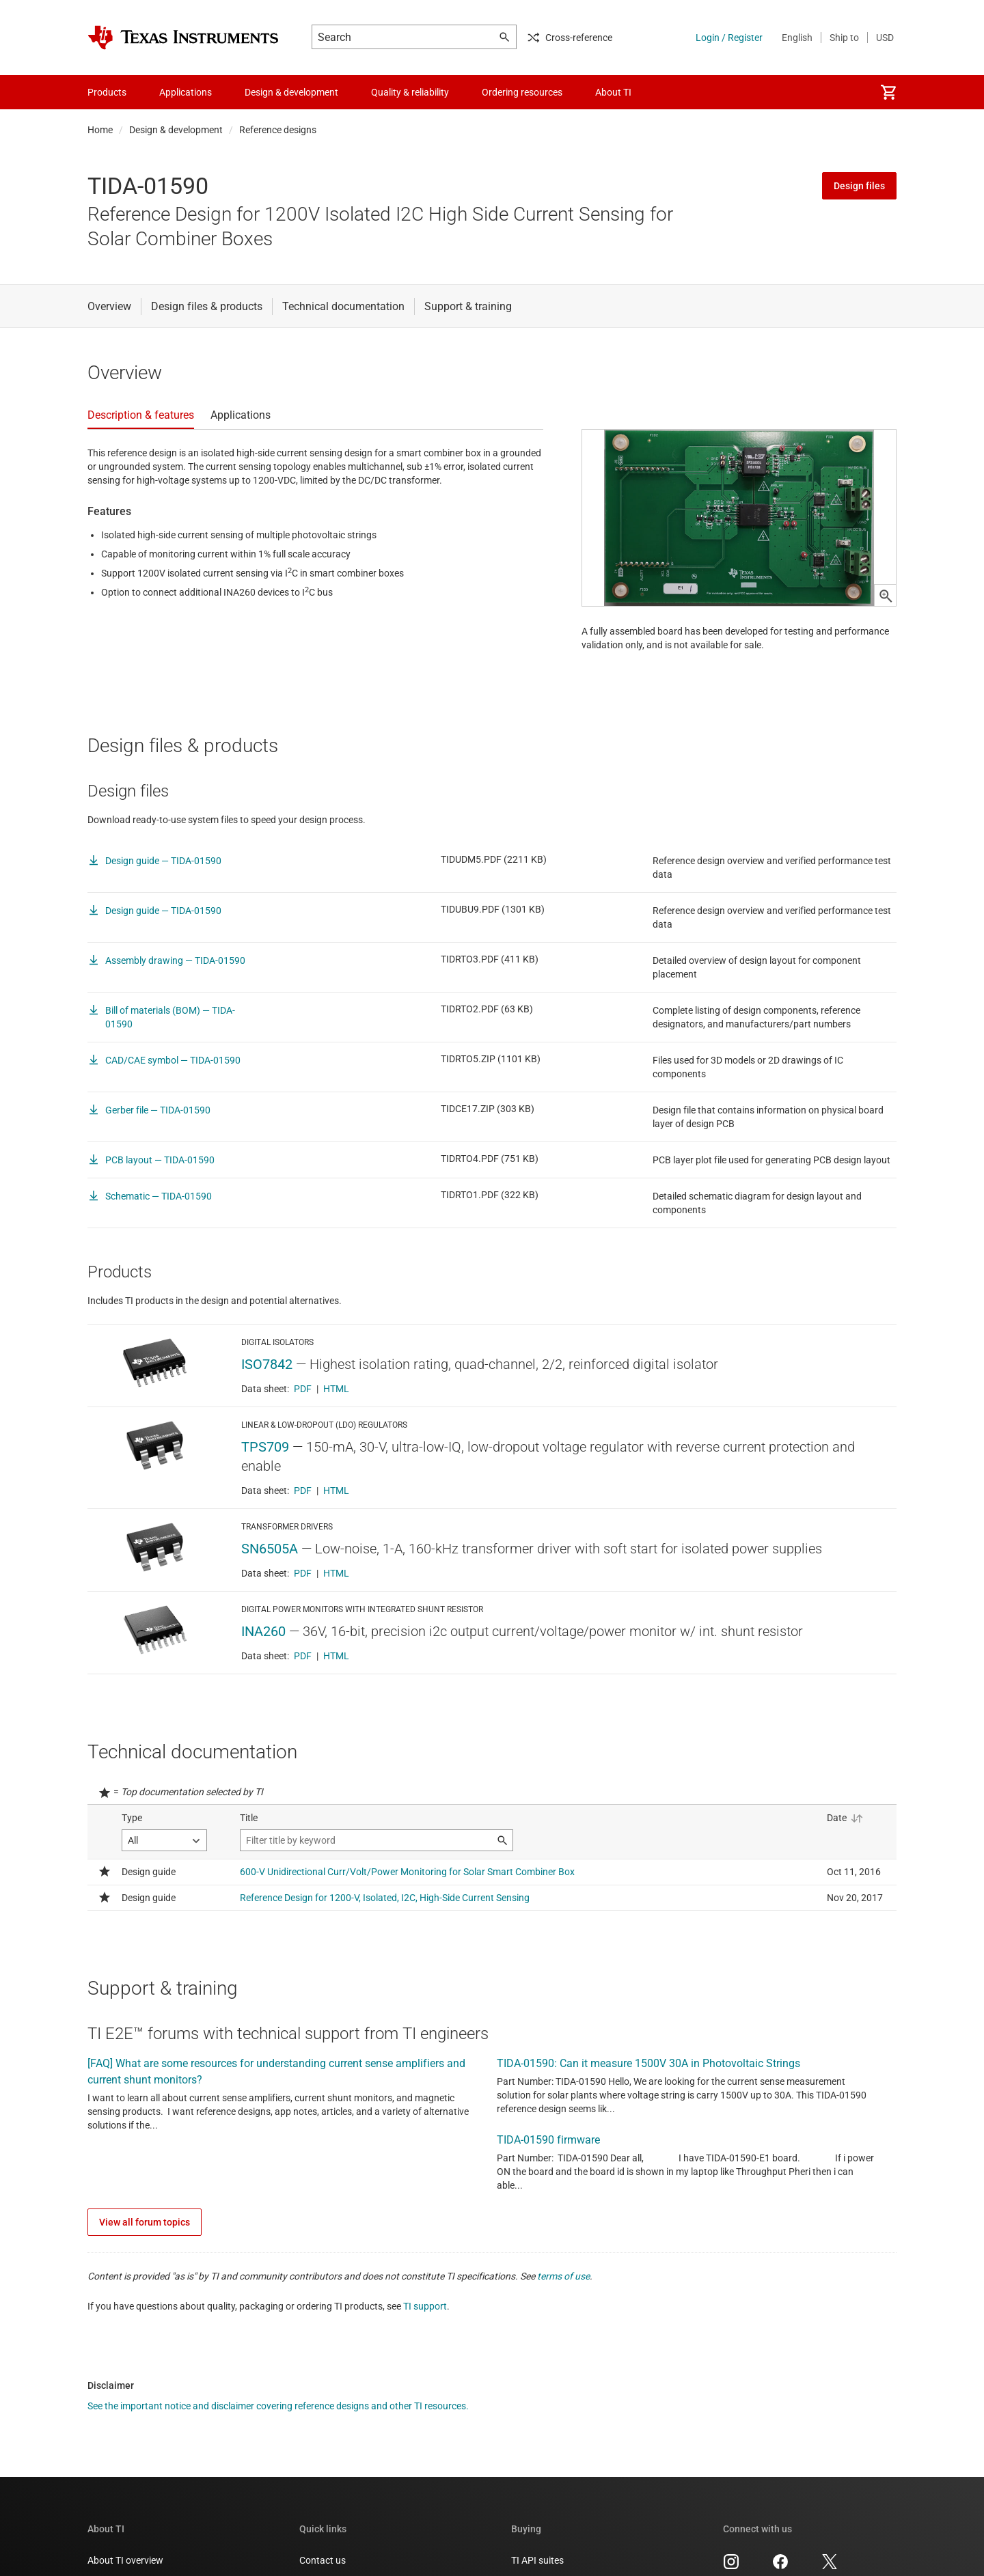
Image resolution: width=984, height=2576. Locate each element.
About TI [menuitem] (613, 92)
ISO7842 (266, 1405)
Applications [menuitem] (185, 92)
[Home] (183, 37)
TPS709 (265, 1488)
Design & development (176, 129)
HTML (336, 1429)
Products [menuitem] (106, 92)
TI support (425, 2347)
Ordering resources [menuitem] (522, 92)
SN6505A (269, 1589)
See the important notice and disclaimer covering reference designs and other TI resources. (278, 2447)
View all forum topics (144, 2263)
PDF (303, 1429)
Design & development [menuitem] (291, 92)
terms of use (563, 2317)
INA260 (263, 1672)
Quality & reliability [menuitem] (410, 92)
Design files (859, 185)
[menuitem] (888, 92)
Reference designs (277, 129)
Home (100, 129)
